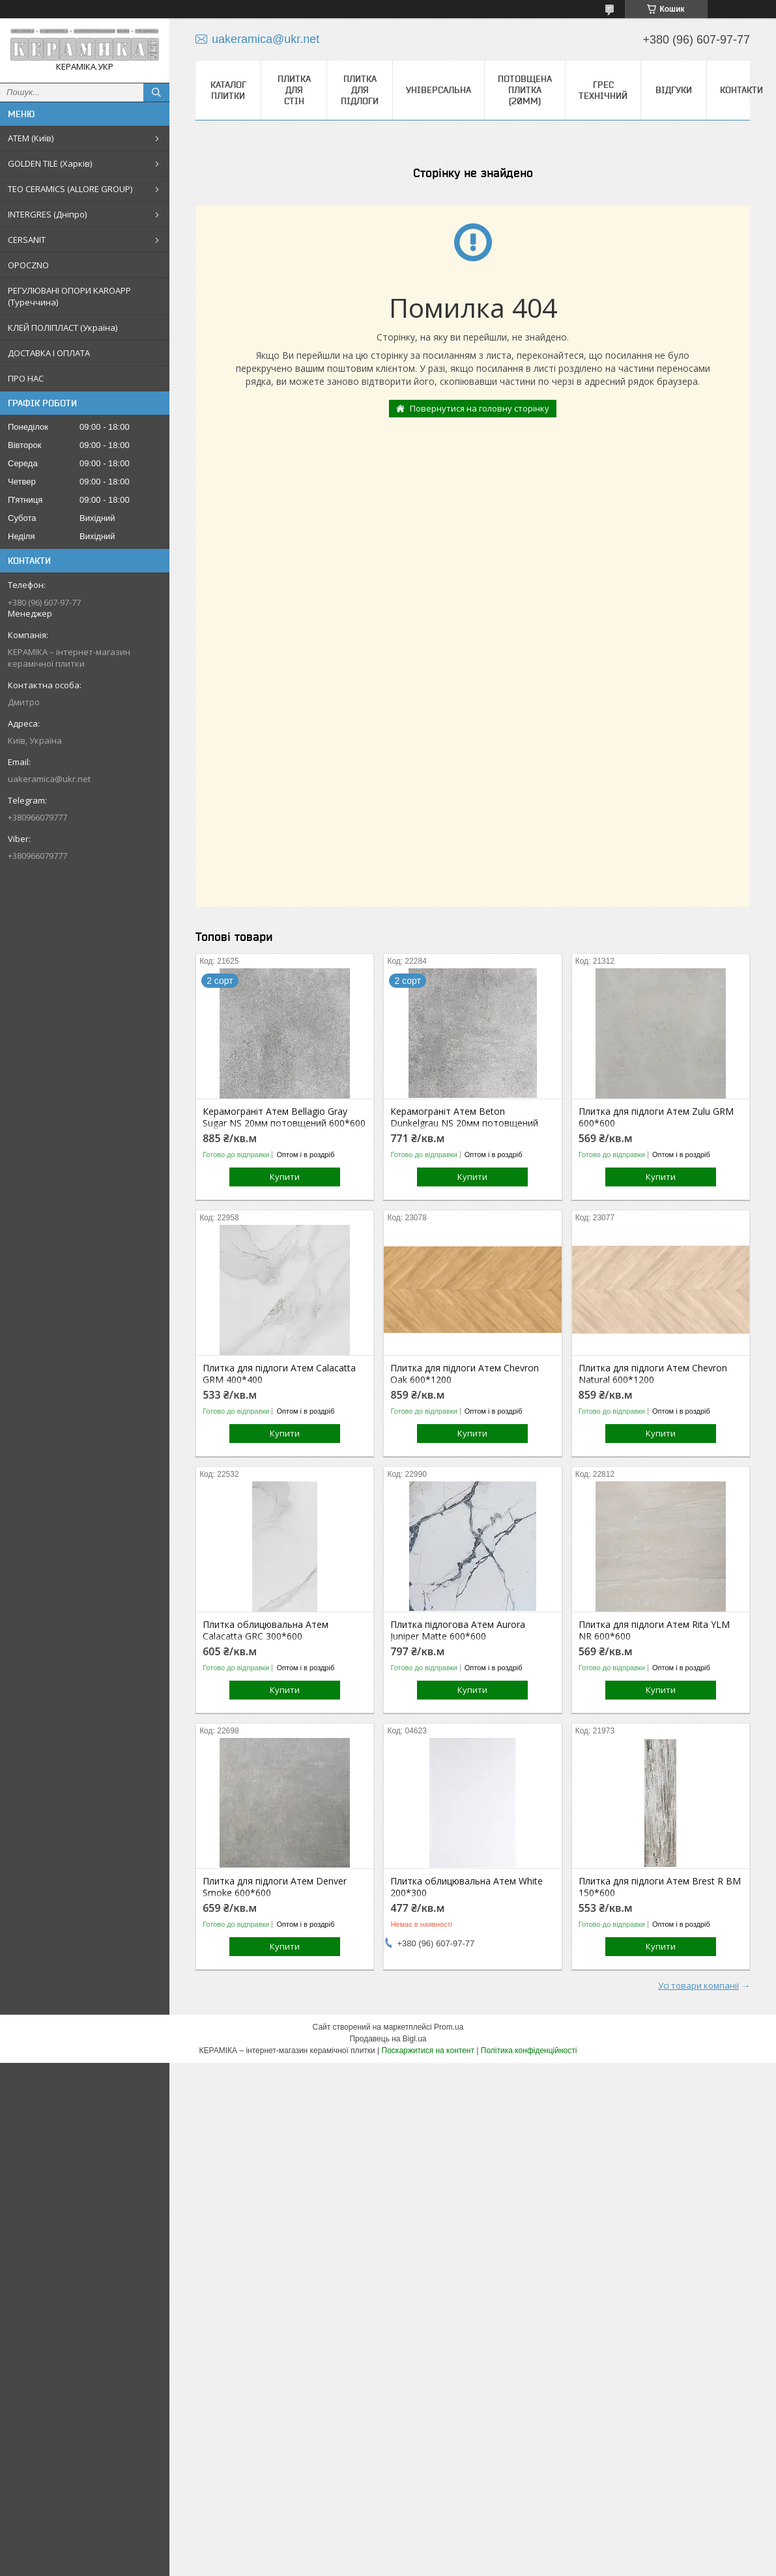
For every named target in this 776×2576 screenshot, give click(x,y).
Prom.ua (448, 2027)
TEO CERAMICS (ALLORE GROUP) (70, 189)
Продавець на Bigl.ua (387, 2038)
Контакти (741, 90)
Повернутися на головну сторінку (479, 408)
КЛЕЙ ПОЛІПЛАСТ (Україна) (62, 327)
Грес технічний (603, 90)
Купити (285, 1177)
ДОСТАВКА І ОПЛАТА (49, 353)
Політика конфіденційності (529, 2050)
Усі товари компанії (698, 1985)
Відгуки (673, 90)
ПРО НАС (26, 378)
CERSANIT (27, 239)
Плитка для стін (294, 90)
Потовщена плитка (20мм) (525, 90)
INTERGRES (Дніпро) (47, 214)
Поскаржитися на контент (428, 2050)
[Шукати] (156, 92)
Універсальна (438, 90)
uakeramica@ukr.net (49, 779)
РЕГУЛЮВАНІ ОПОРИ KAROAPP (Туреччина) (69, 296)
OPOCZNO (28, 265)
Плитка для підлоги (360, 90)
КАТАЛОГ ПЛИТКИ (228, 90)
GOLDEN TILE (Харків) (50, 163)
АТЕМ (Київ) (30, 138)
